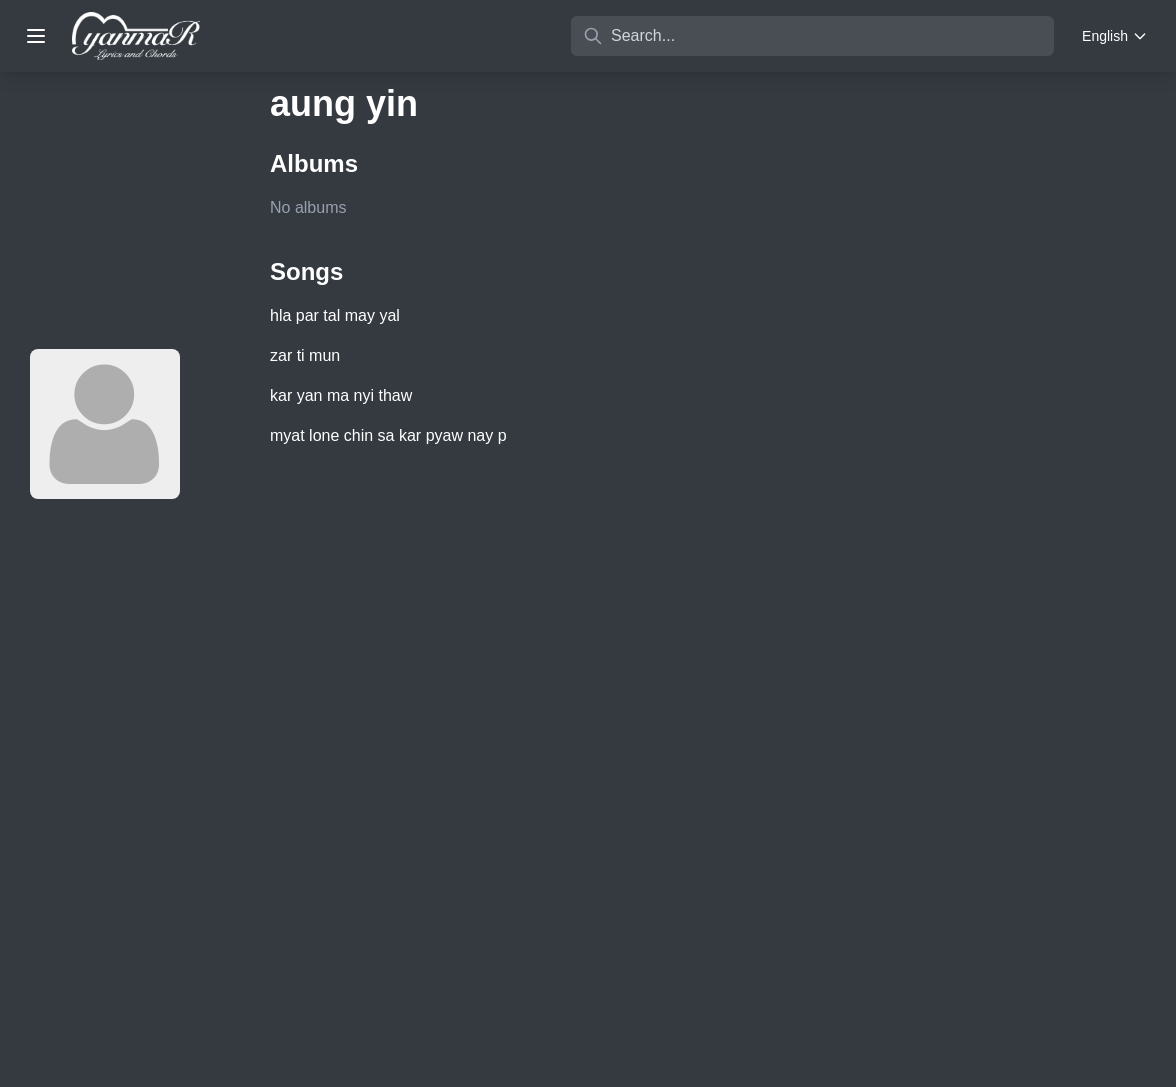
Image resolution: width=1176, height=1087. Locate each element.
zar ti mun (305, 355)
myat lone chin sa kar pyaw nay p (388, 435)
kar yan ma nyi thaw (341, 395)
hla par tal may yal (335, 315)
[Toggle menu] (36, 36)
